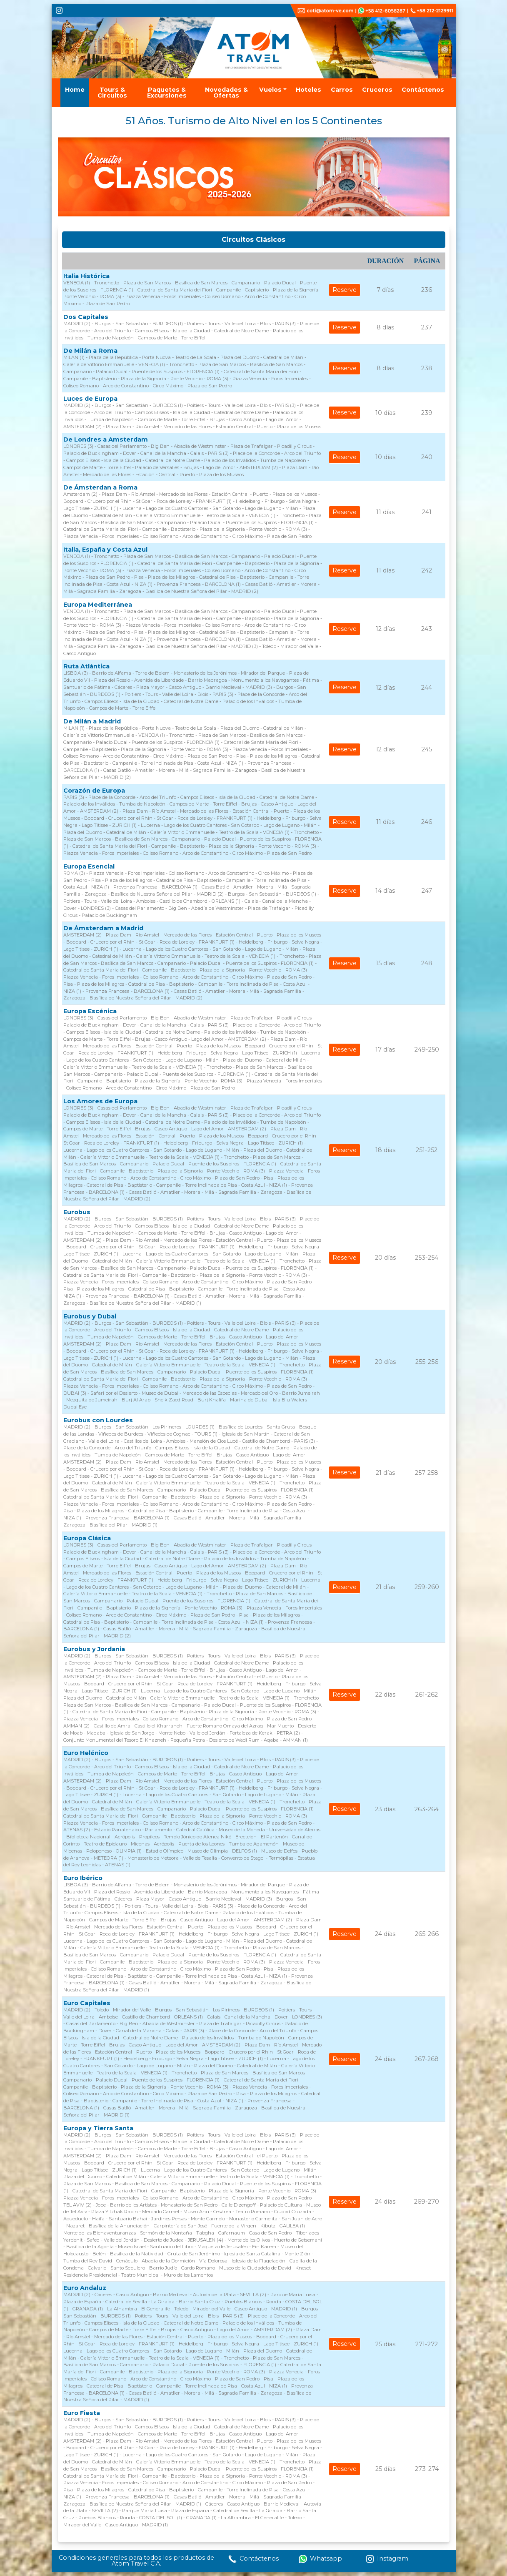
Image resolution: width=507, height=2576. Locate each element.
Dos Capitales (85, 317)
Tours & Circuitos (112, 92)
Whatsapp (320, 2559)
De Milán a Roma (90, 350)
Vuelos (270, 89)
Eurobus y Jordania (94, 1649)
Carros (342, 89)
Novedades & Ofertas (226, 92)
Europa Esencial (89, 866)
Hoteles (308, 89)
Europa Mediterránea (97, 604)
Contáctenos (423, 89)
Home (75, 89)
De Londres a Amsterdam (105, 439)
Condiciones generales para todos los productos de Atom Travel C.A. (136, 2560)
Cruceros (377, 89)
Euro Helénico (85, 1753)
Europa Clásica (87, 1538)
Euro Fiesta (81, 2413)
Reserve (344, 290)
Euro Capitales (86, 2003)
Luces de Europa (90, 398)
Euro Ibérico (82, 1878)
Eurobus (76, 1212)
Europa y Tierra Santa (98, 2128)
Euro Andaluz (84, 2288)
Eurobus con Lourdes (98, 1420)
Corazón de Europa (94, 790)
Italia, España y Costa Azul (105, 549)
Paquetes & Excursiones (167, 92)
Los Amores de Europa (100, 1101)
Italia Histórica (86, 276)
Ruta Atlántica (86, 666)
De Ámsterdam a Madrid (103, 928)
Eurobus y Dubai (89, 1316)
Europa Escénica (90, 1011)
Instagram (387, 2559)
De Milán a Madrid (92, 721)
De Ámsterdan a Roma (100, 487)
